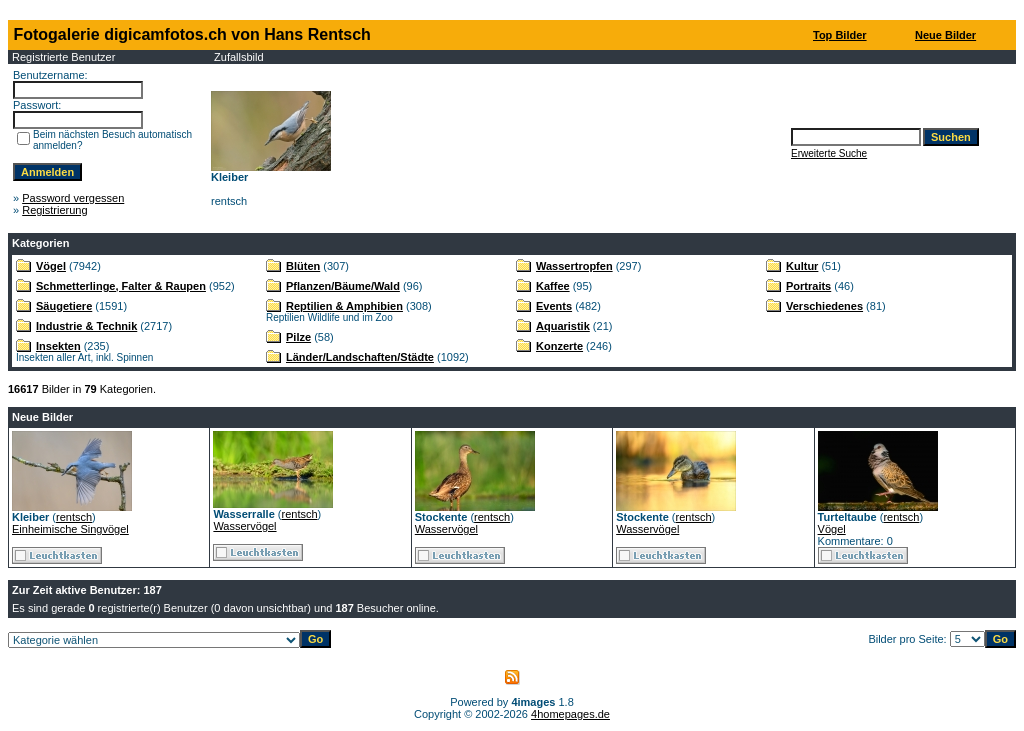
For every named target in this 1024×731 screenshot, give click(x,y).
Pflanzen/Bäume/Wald (343, 286)
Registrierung (54, 210)
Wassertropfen (574, 266)
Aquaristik (563, 326)
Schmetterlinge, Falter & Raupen (121, 286)
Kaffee (553, 286)
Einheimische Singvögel (70, 529)
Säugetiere (64, 306)
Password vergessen (73, 198)
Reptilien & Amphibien (344, 306)
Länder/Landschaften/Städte (360, 357)
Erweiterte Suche (829, 153)
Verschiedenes (824, 306)
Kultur (802, 266)
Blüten (303, 266)
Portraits (808, 286)
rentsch (74, 517)
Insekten (58, 346)
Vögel (51, 266)
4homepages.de (570, 714)
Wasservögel (244, 526)
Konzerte (559, 346)
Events (554, 306)
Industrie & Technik (86, 326)
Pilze (298, 337)
